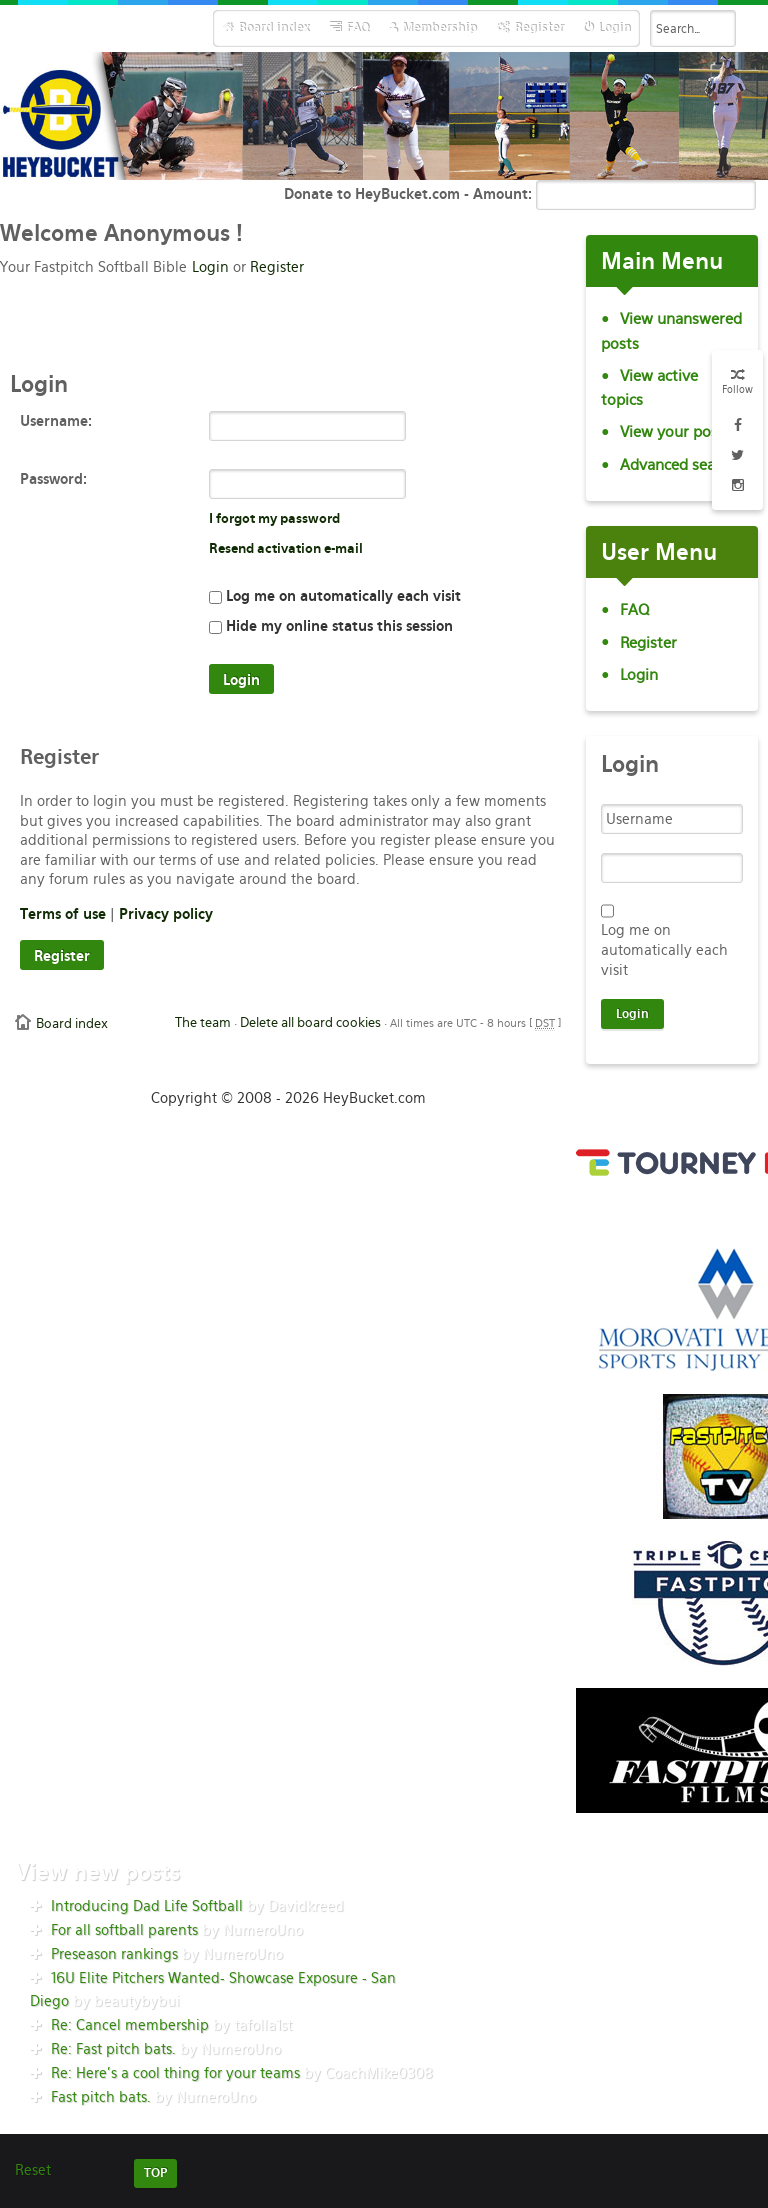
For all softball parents (124, 1930)
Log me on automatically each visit (335, 596)
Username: (56, 421)
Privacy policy (166, 914)
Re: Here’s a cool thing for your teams (175, 2073)
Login (210, 267)
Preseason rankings (114, 1954)
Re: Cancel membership (130, 2025)
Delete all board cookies (310, 1022)
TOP (155, 2173)
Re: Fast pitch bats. (113, 2049)
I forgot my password (274, 518)
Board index (72, 1023)
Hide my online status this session (331, 626)
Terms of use (63, 914)
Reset (33, 2170)
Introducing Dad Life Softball (147, 1906)
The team (203, 1022)
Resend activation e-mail (286, 548)
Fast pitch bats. (101, 2097)
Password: (53, 479)
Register (277, 267)
